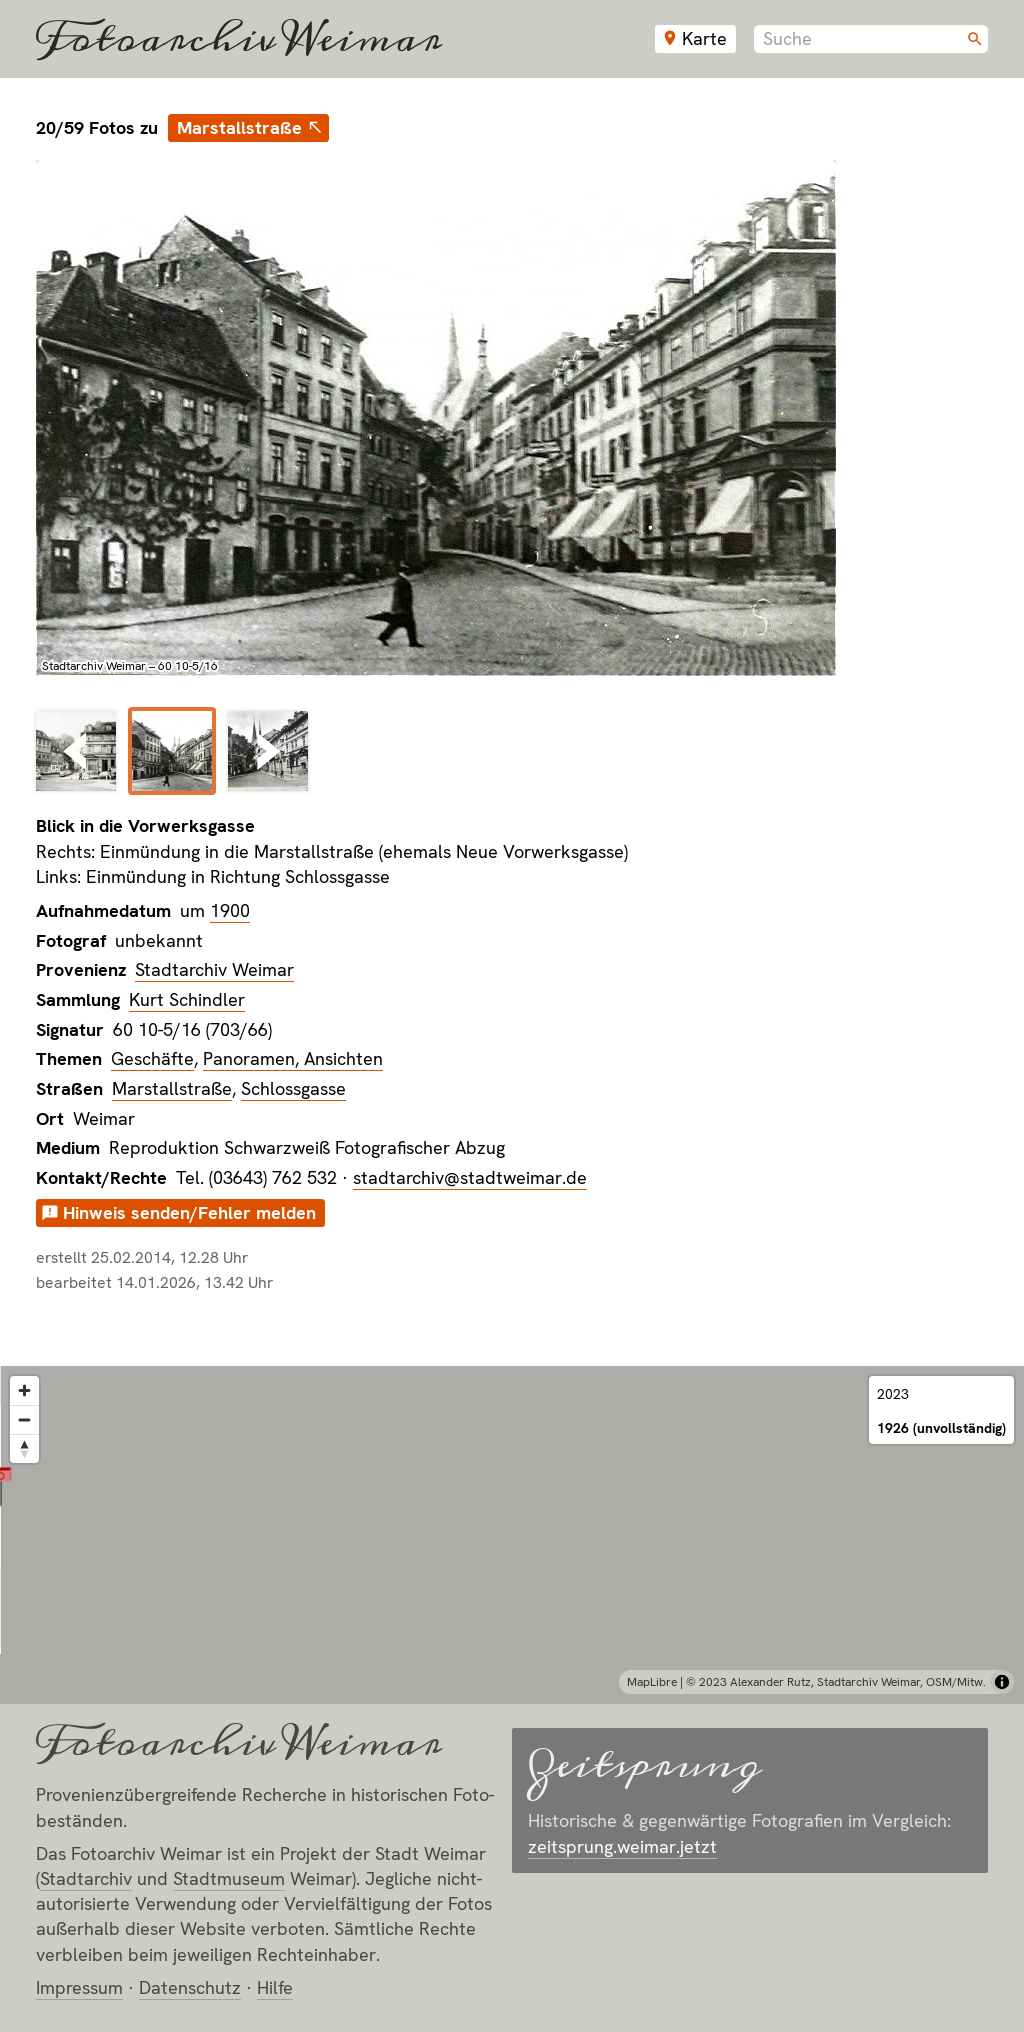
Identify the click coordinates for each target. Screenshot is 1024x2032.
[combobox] (871, 39)
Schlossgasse (293, 1088)
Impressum (79, 1987)
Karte (704, 38)
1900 (230, 910)
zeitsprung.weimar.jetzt (622, 1846)
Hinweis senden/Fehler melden (189, 1212)
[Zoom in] (24, 1390)
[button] (512, 1511)
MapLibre (652, 1682)
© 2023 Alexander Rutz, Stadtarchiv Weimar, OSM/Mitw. (836, 1682)
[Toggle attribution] (1002, 1682)
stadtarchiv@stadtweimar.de (470, 1177)
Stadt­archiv (86, 1878)
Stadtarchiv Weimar (214, 969)
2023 (893, 1394)
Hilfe (275, 1987)
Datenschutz (190, 1987)
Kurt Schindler (187, 999)
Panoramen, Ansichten (293, 1058)
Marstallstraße (239, 127)
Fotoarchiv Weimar (239, 39)
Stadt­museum (229, 1878)
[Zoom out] (24, 1419)
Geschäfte (152, 1058)
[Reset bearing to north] (24, 1448)
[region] (512, 1535)
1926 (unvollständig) (941, 1428)
